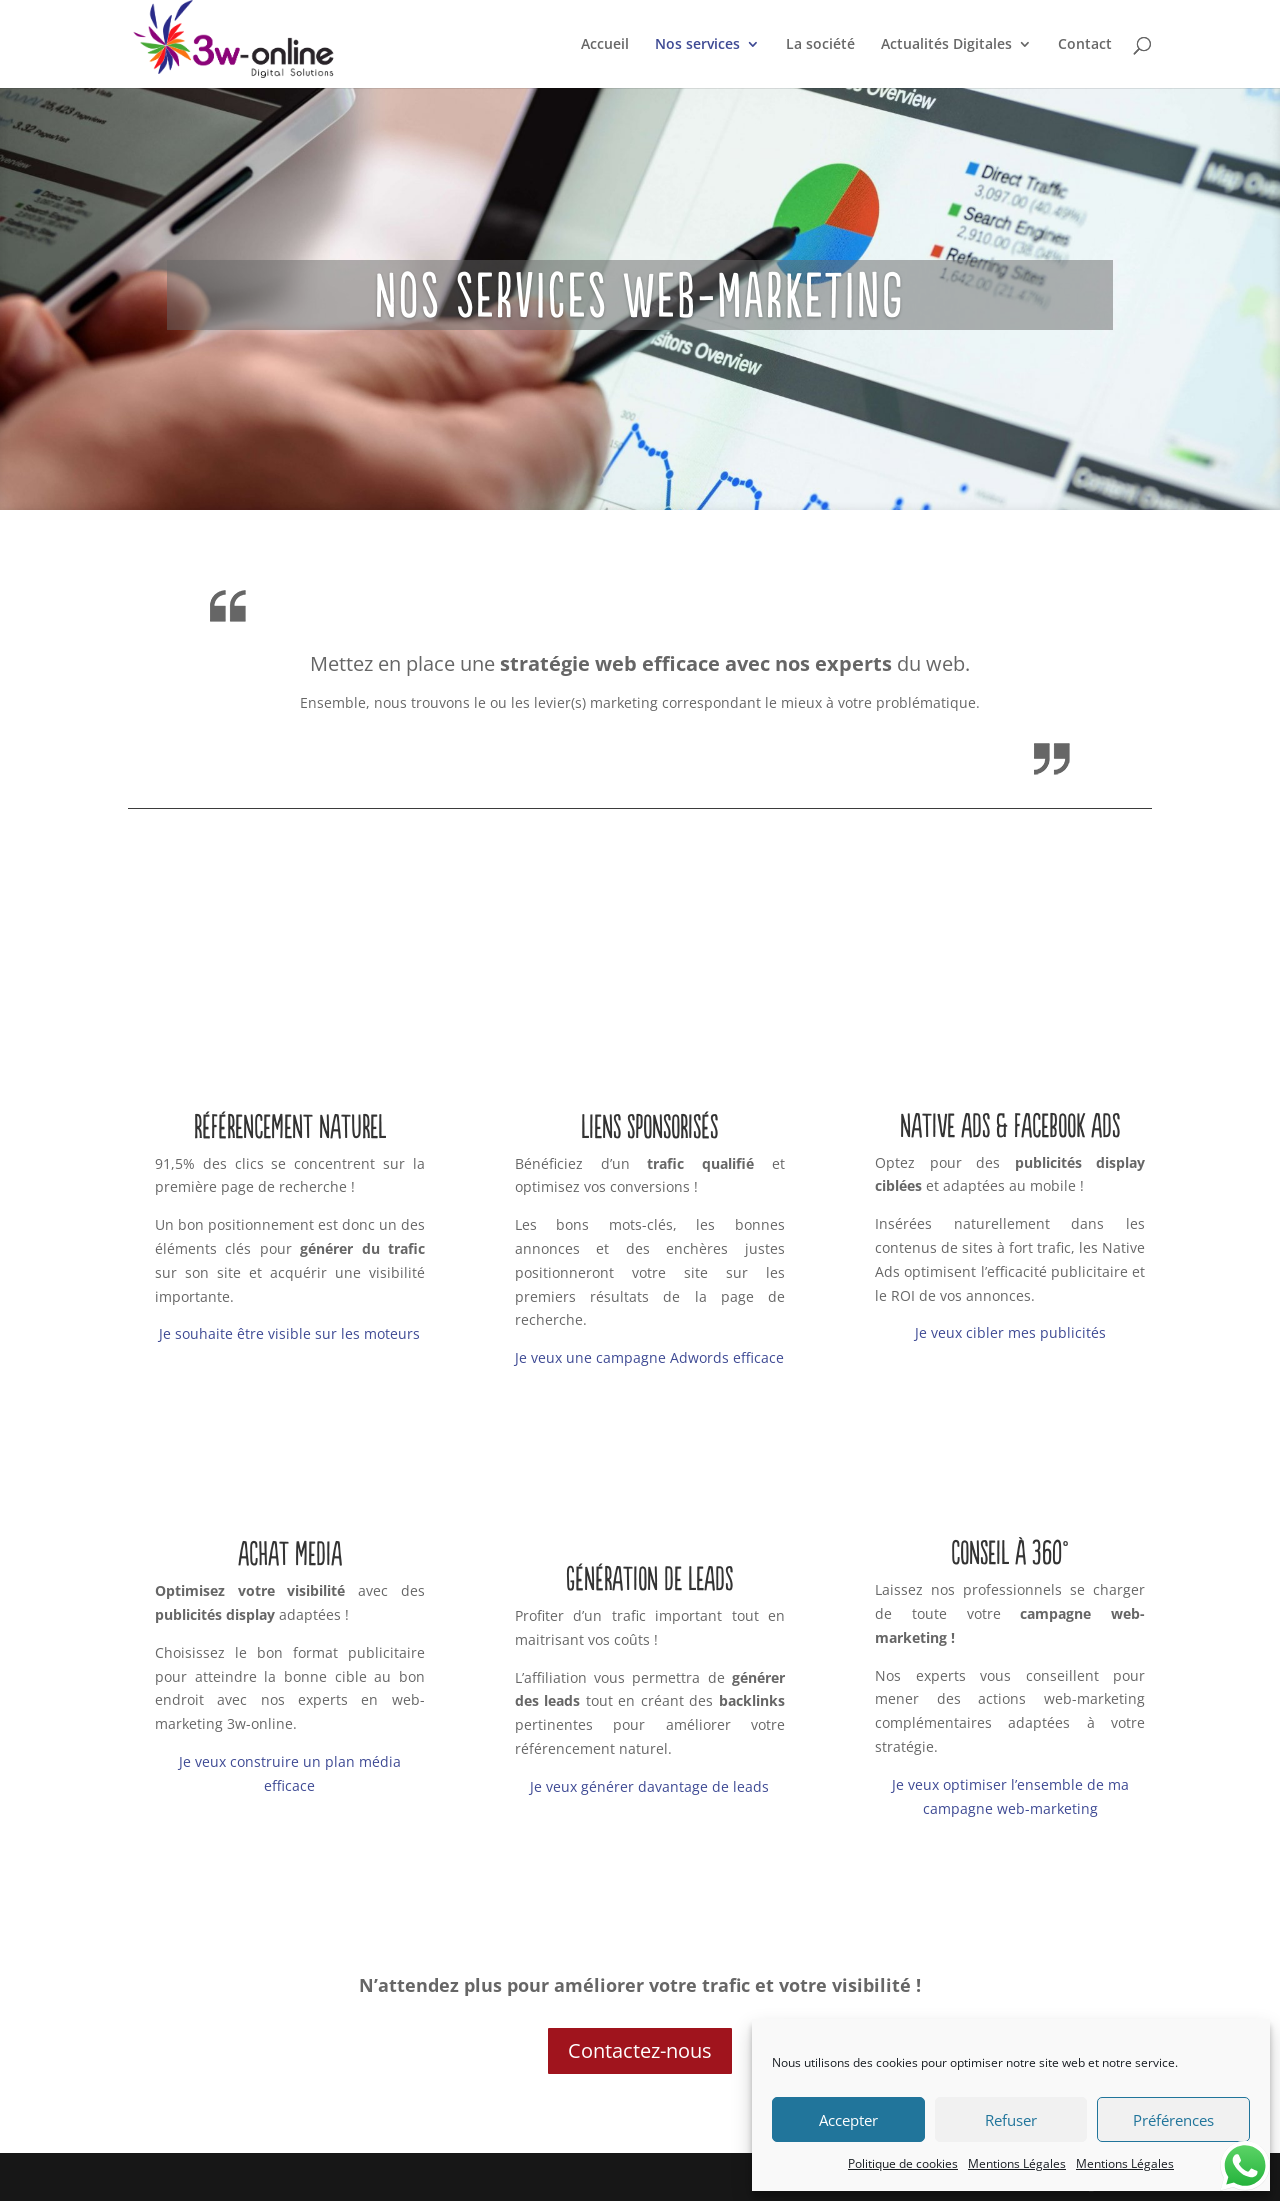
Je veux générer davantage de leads (649, 1786)
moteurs (390, 1333)
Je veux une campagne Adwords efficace (649, 1357)
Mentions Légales (1017, 2163)
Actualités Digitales (946, 45)
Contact (1085, 45)
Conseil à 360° (1010, 1552)
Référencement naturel (290, 1126)
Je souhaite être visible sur (248, 1333)
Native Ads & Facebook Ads (1010, 1125)
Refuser (1011, 2120)
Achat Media (290, 1553)
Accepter (848, 2120)
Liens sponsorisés (649, 1126)
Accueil (605, 45)
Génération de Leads (649, 1578)
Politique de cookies (903, 2163)
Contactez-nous (640, 2050)
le (345, 1333)
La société (820, 45)
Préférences (1173, 2120)
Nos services (697, 45)
